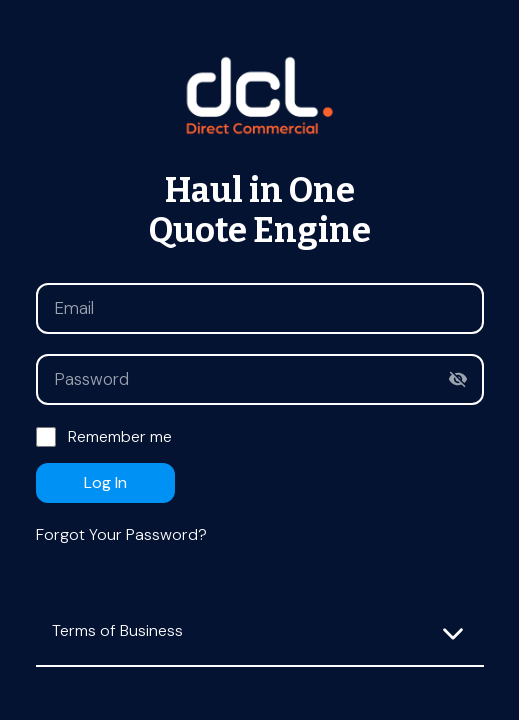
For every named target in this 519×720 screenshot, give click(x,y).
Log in (105, 482)
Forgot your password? (121, 534)
